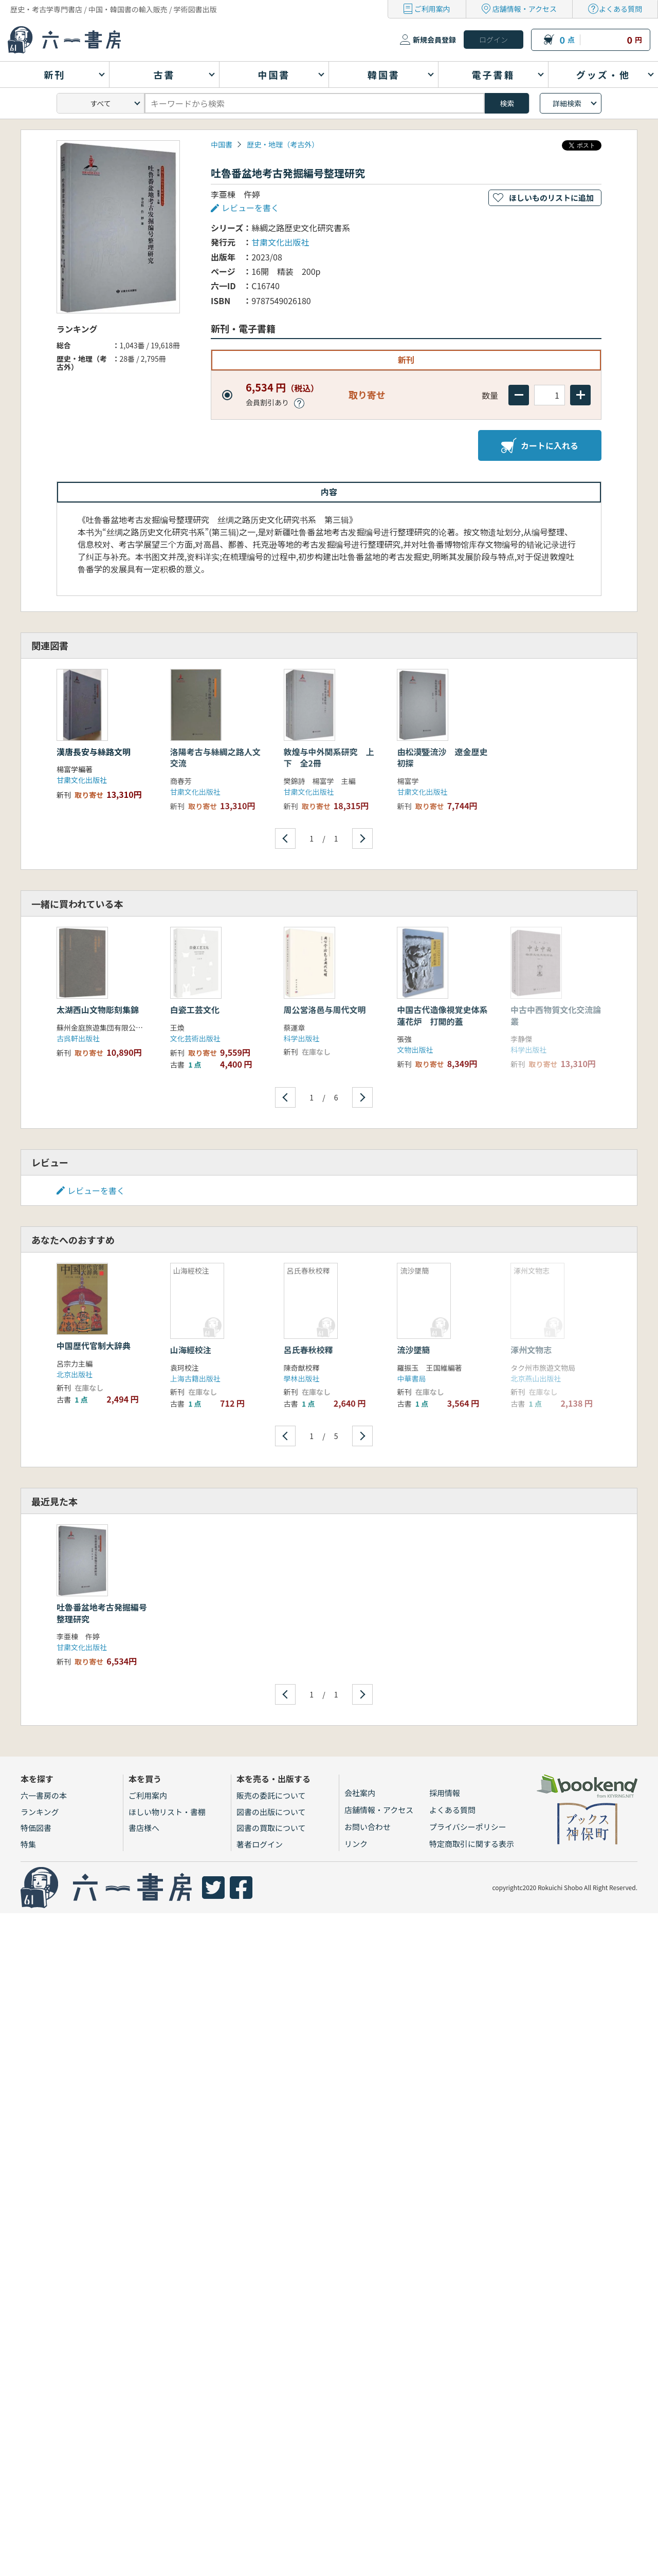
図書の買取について (271, 1827)
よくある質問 (620, 9)
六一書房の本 (44, 1795)
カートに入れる (539, 445)
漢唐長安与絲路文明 (94, 751)
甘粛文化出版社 (280, 242)
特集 (28, 1844)
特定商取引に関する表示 (471, 1843)
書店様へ (144, 1827)
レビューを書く (250, 207)
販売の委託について (271, 1795)
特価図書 (36, 1827)
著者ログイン (259, 1844)
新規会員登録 (434, 39)
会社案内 (359, 1792)
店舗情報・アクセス (524, 9)
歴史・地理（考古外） (283, 144)
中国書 (221, 144)
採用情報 (444, 1792)
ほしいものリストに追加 (551, 197)
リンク (356, 1843)
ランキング (40, 1811)
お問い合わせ (367, 1826)
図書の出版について (271, 1811)
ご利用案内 (432, 9)
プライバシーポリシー (467, 1826)
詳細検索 (567, 103)
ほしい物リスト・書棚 (167, 1811)
